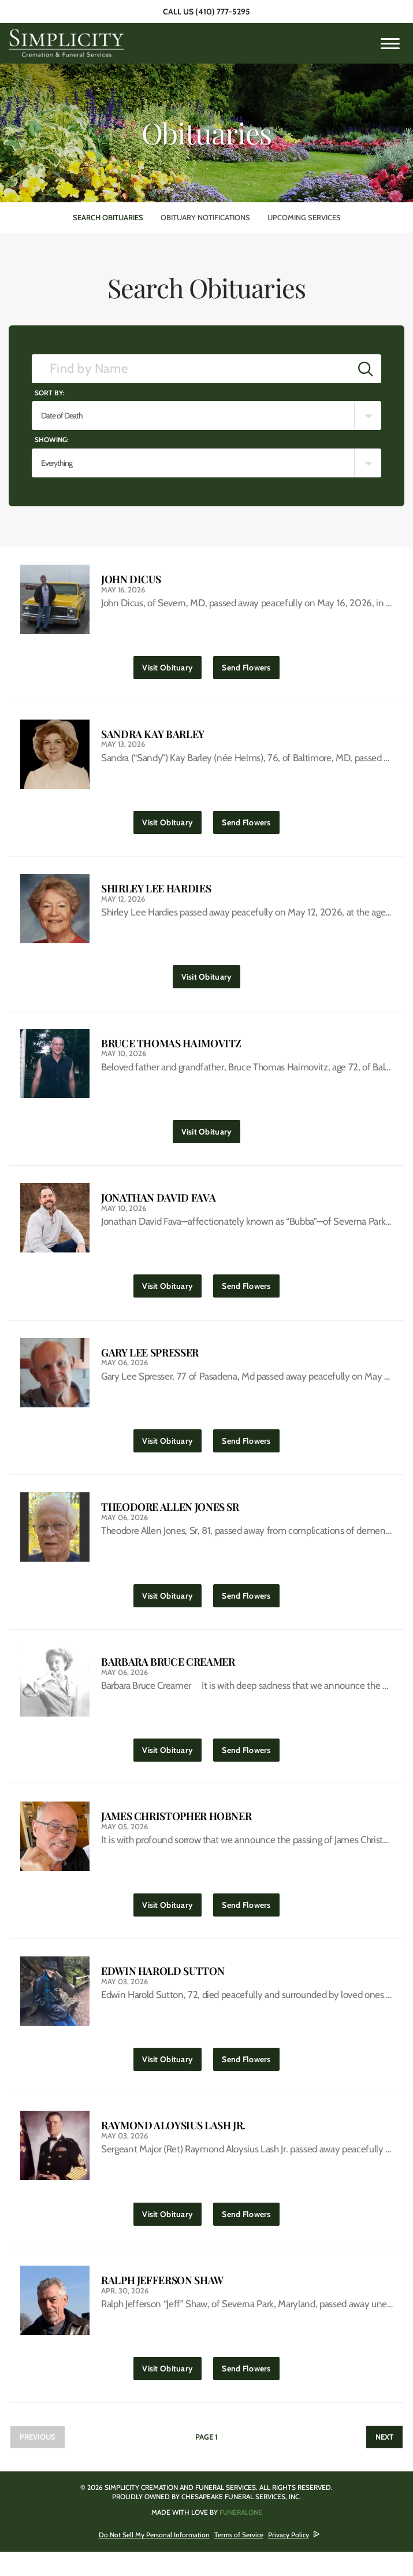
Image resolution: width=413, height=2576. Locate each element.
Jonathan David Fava (158, 1206)
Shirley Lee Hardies (156, 893)
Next (384, 2461)
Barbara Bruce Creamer (168, 1676)
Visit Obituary (170, 665)
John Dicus (131, 579)
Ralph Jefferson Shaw (162, 2302)
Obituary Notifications (205, 217)
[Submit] (365, 368)
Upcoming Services (304, 217)
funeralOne (240, 2536)
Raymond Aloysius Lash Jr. (173, 2146)
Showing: (52, 439)
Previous (37, 2461)
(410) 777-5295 (222, 11)
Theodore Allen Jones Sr (170, 1519)
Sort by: (50, 392)
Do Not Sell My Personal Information (154, 2559)
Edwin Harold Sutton (162, 1989)
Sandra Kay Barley (152, 736)
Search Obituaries (108, 217)
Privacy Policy (288, 2559)
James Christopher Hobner (176, 1832)
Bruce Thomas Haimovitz (171, 1049)
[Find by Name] (191, 368)
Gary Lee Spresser (150, 1362)
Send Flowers (250, 665)
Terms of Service (238, 2559)
